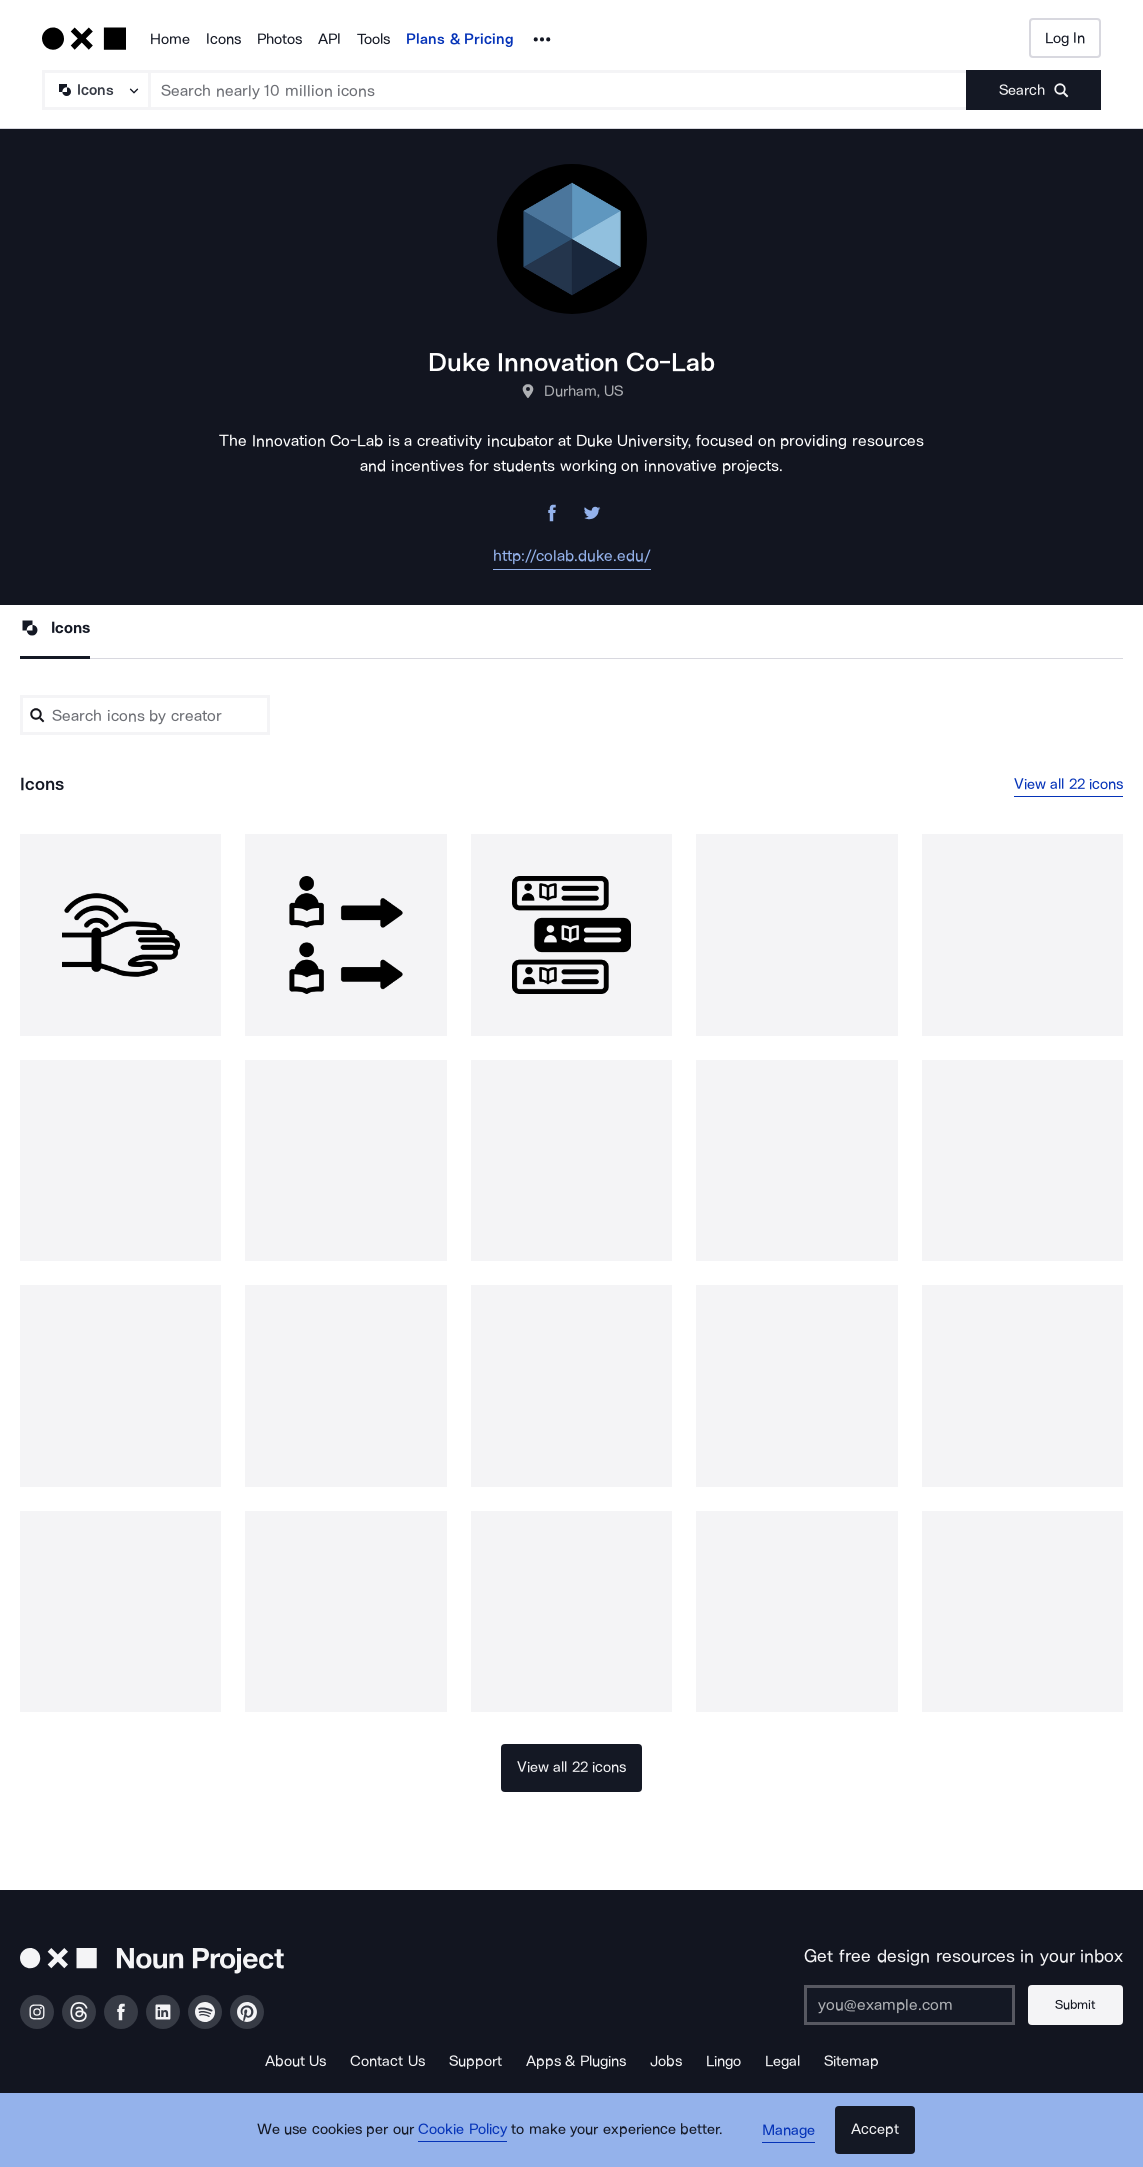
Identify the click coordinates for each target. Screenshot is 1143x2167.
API (329, 39)
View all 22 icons (1069, 784)
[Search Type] (95, 90)
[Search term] (558, 90)
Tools (373, 39)
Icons (223, 39)
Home (170, 39)
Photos (279, 39)
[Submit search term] (1033, 90)
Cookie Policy (464, 2132)
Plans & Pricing (460, 39)
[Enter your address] (908, 2005)
